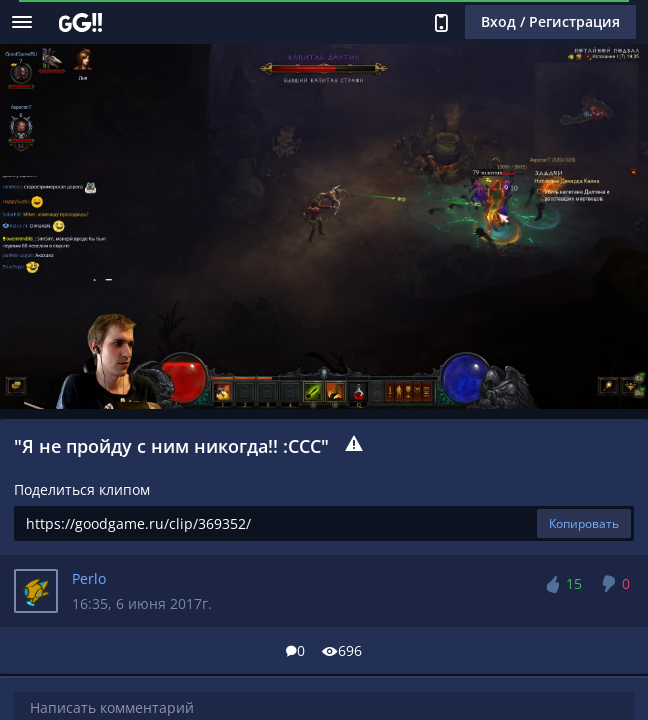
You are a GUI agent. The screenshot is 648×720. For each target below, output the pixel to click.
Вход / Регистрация (550, 21)
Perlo (89, 578)
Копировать (584, 523)
